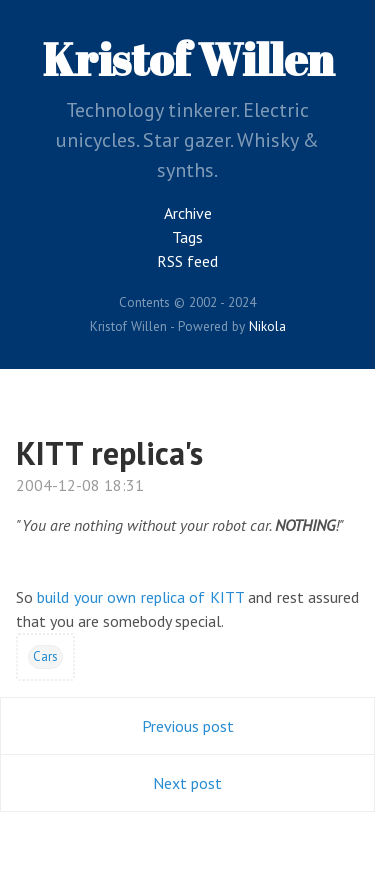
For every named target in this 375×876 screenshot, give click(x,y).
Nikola (267, 326)
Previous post (188, 726)
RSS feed (187, 261)
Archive (188, 213)
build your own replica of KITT (140, 597)
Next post (187, 783)
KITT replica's (109, 453)
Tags (187, 237)
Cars (45, 656)
